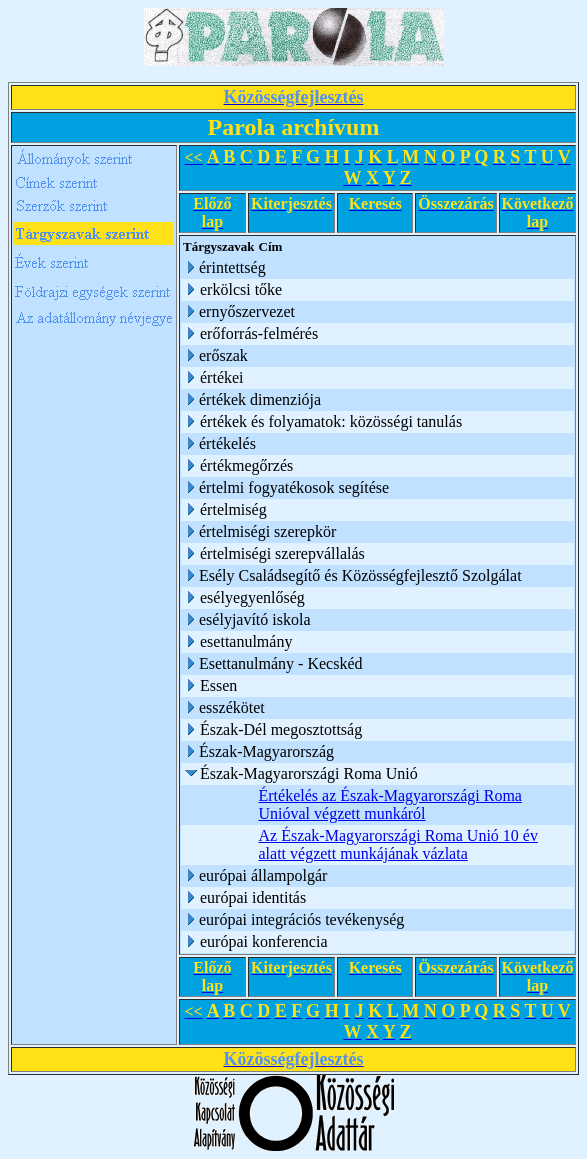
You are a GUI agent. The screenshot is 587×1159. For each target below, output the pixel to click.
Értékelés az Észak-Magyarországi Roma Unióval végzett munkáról (390, 804)
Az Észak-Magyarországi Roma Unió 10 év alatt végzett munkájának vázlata (398, 844)
